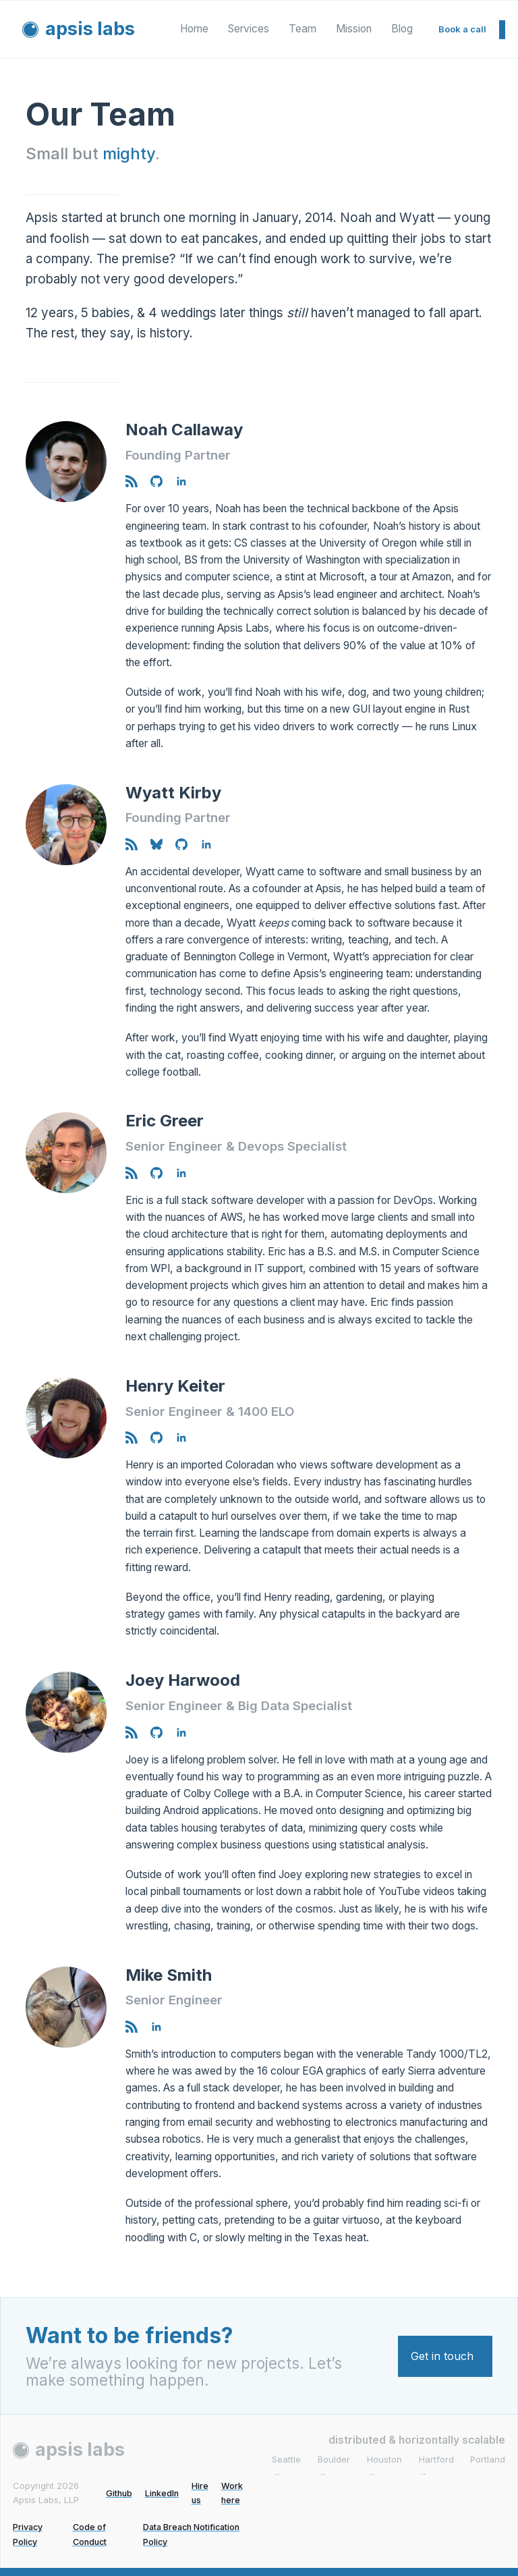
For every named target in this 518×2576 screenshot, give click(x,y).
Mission (354, 28)
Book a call (462, 29)
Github (117, 2493)
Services (248, 28)
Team (302, 28)
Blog (402, 28)
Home (194, 28)
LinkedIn (161, 2493)
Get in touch (442, 2356)
